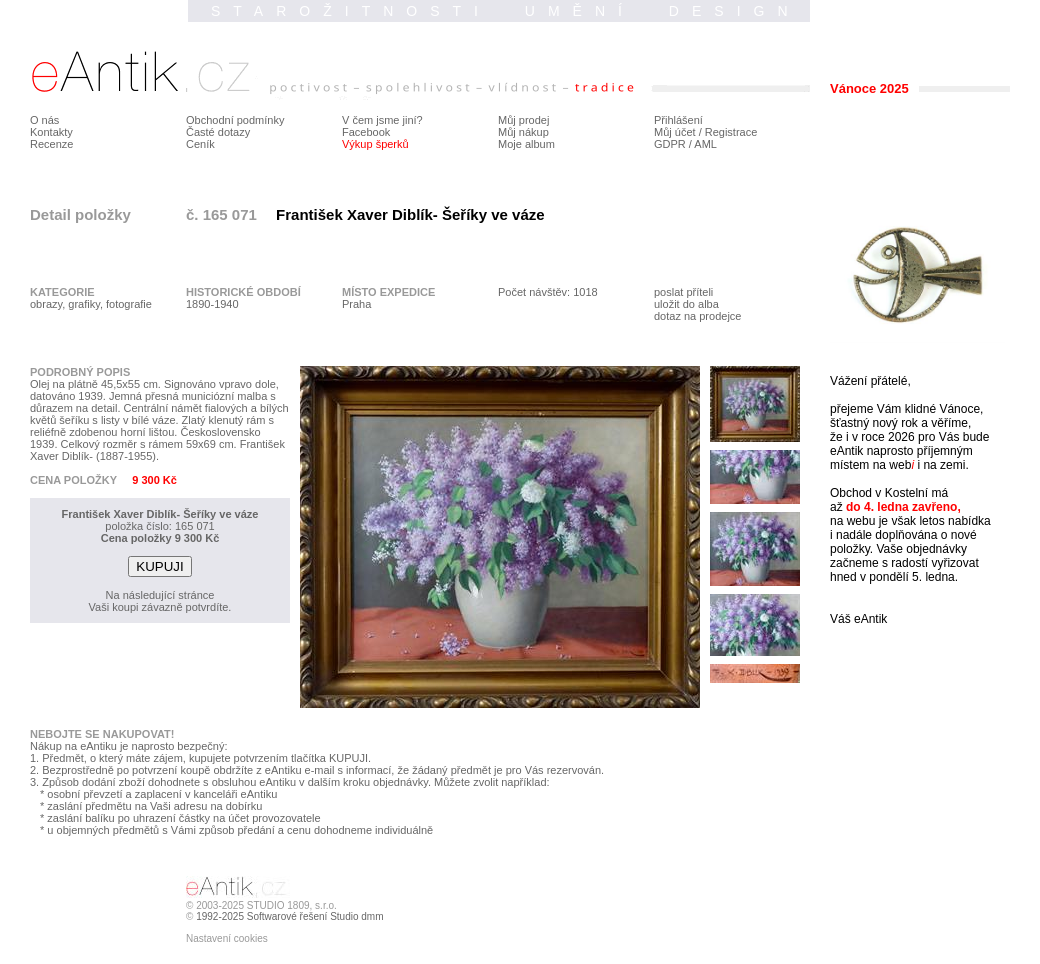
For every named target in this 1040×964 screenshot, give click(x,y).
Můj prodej (523, 120)
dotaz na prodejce (697, 316)
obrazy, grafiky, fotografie (91, 304)
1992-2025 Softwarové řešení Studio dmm (289, 916)
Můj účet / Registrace (705, 132)
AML (705, 144)
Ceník (200, 144)
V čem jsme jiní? (382, 120)
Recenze (51, 144)
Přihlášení (678, 120)
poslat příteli (683, 292)
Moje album (526, 144)
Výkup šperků (375, 144)
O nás (44, 120)
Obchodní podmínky (235, 120)
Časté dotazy (218, 132)
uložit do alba (686, 304)
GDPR (670, 144)
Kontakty (51, 132)
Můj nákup (523, 132)
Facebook (366, 132)
